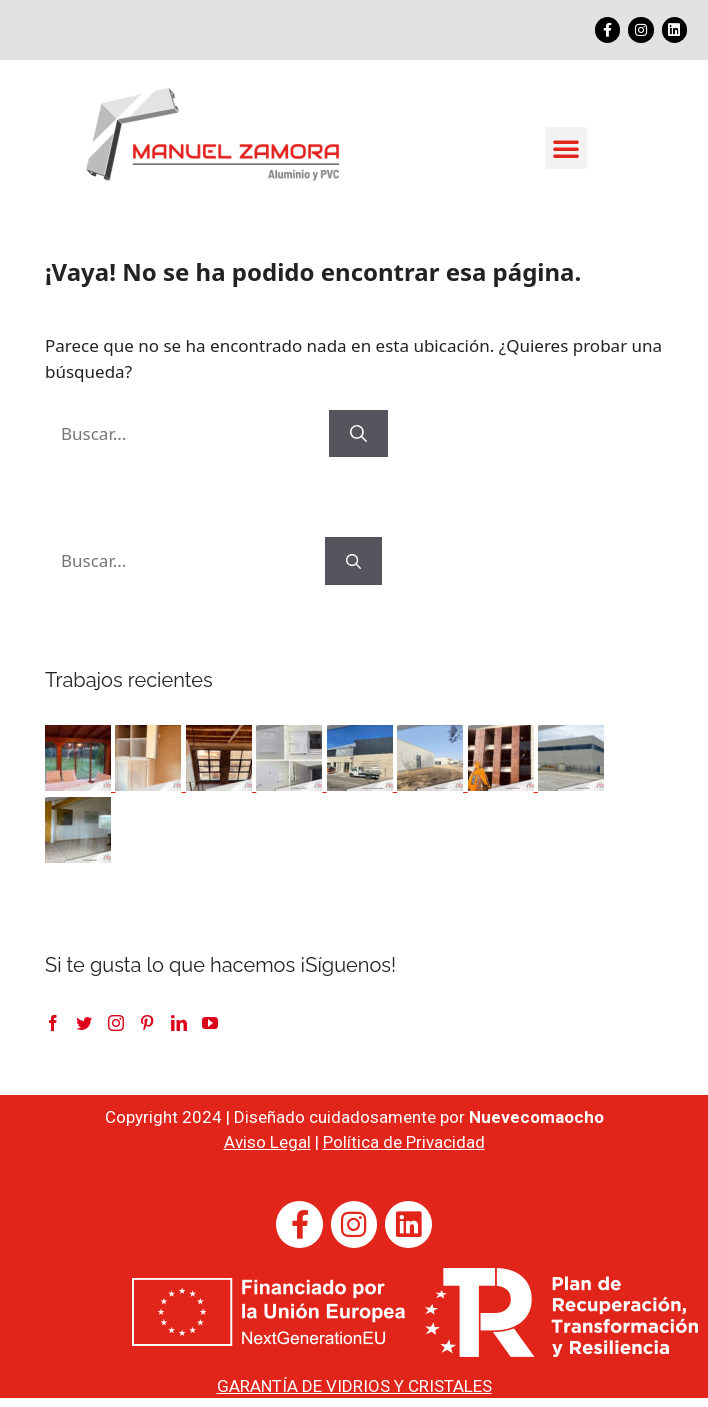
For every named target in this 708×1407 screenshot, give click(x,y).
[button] (566, 148)
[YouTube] (210, 1023)
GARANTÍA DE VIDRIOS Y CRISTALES (354, 1386)
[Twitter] (84, 1023)
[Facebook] (53, 1023)
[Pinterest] (147, 1023)
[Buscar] (358, 434)
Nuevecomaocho (536, 1117)
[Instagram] (116, 1023)
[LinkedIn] (179, 1023)
